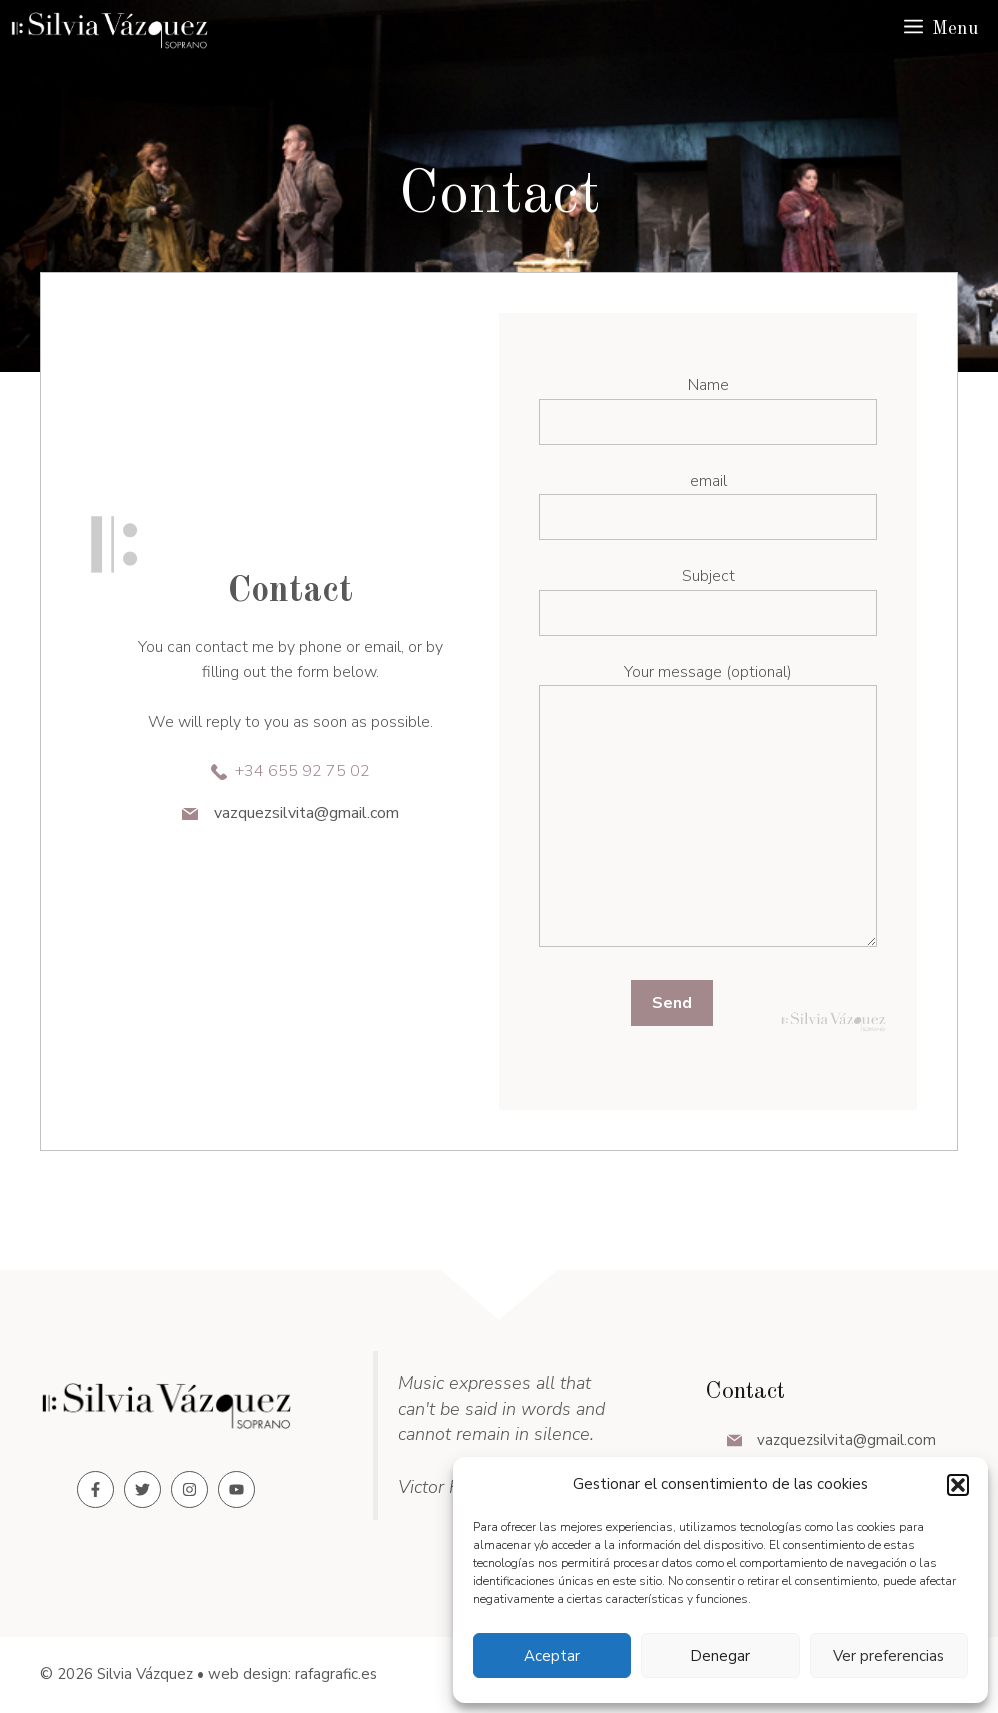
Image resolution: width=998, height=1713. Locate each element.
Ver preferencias (888, 1656)
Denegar (720, 1656)
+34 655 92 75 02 (302, 771)
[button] (958, 1485)
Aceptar (552, 1656)
